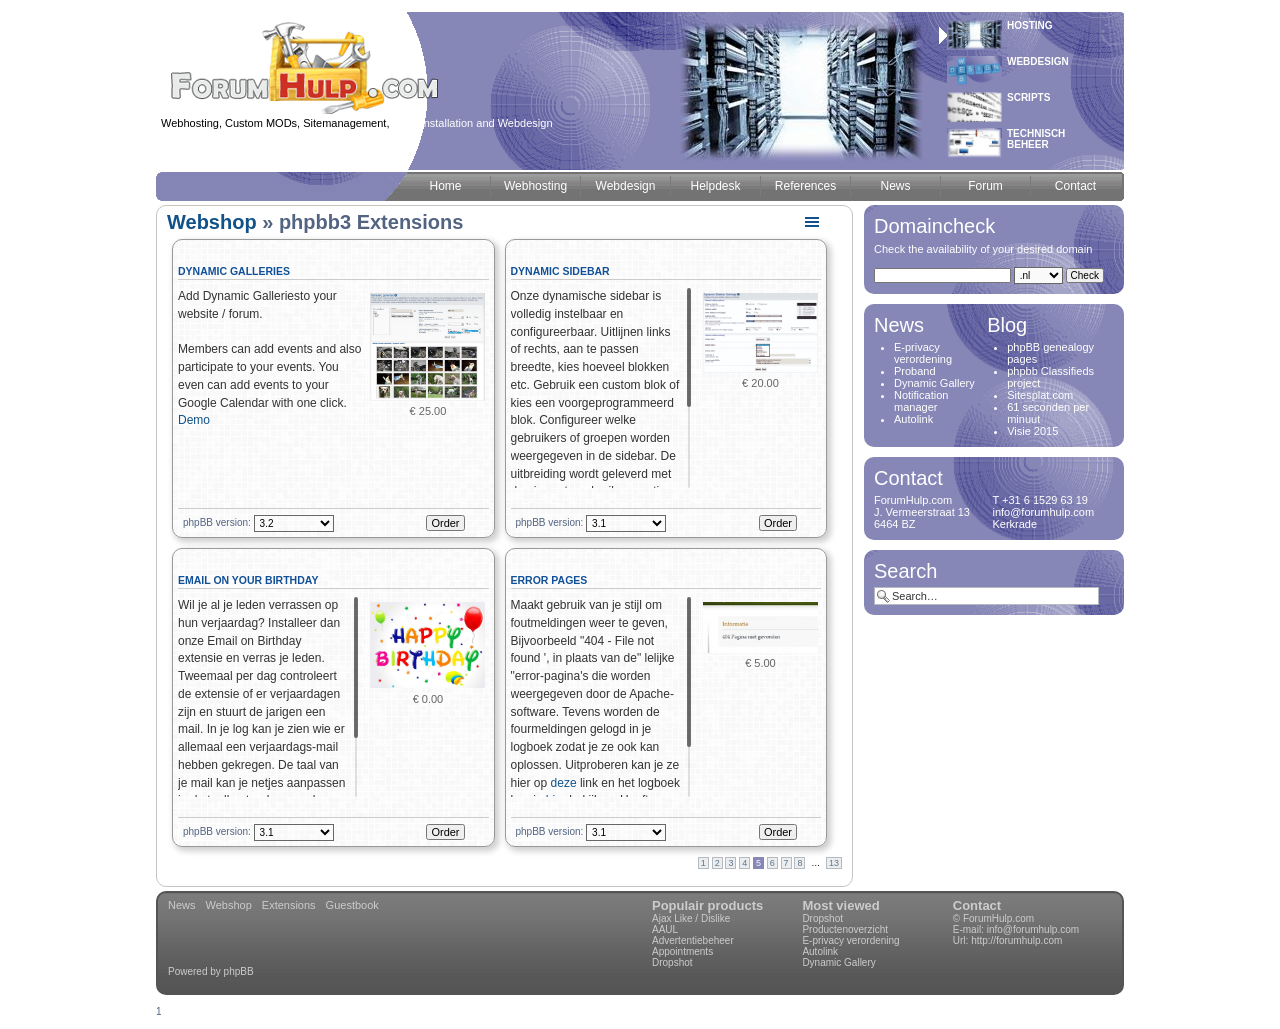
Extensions (289, 905)
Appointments (682, 951)
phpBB (239, 971)
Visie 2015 (1032, 431)
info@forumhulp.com (1033, 929)
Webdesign (1038, 61)
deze (564, 783)
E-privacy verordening (923, 353)
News (182, 905)
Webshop (212, 222)
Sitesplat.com (1040, 395)
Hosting (1030, 25)
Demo (194, 420)
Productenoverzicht (845, 929)
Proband (915, 371)
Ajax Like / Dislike (691, 918)
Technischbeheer (1036, 139)
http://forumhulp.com (1016, 940)
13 (834, 863)
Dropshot (672, 962)
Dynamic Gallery (934, 383)
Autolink (913, 419)
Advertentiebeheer (693, 940)
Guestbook (352, 905)
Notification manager (921, 401)
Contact (977, 905)
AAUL (665, 929)
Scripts (1028, 97)
